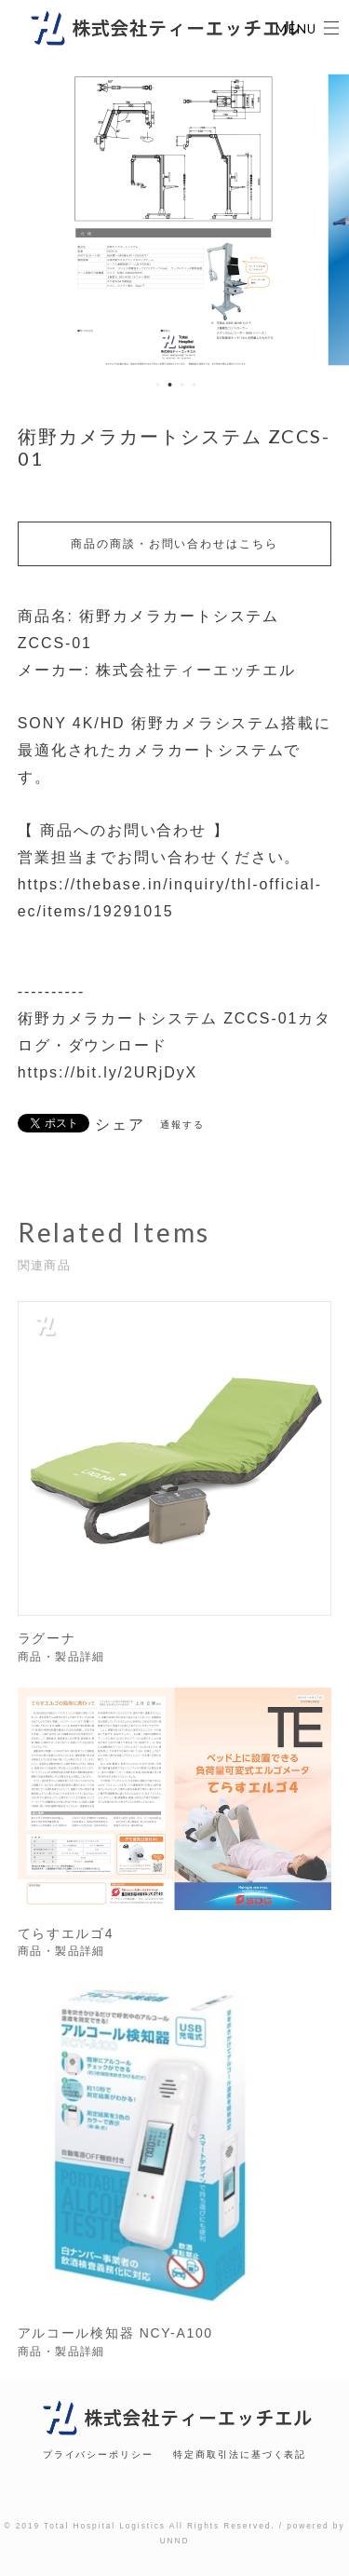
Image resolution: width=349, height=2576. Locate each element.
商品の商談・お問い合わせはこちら (174, 543)
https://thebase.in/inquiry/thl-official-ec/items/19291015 (170, 897)
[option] (175, 220)
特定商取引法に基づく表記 (239, 2454)
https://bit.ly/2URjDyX (107, 1072)
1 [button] (158, 384)
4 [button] (194, 384)
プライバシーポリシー (98, 2454)
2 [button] (170, 384)
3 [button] (182, 384)
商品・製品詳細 (61, 1661)
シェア (120, 1125)
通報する (182, 1124)
